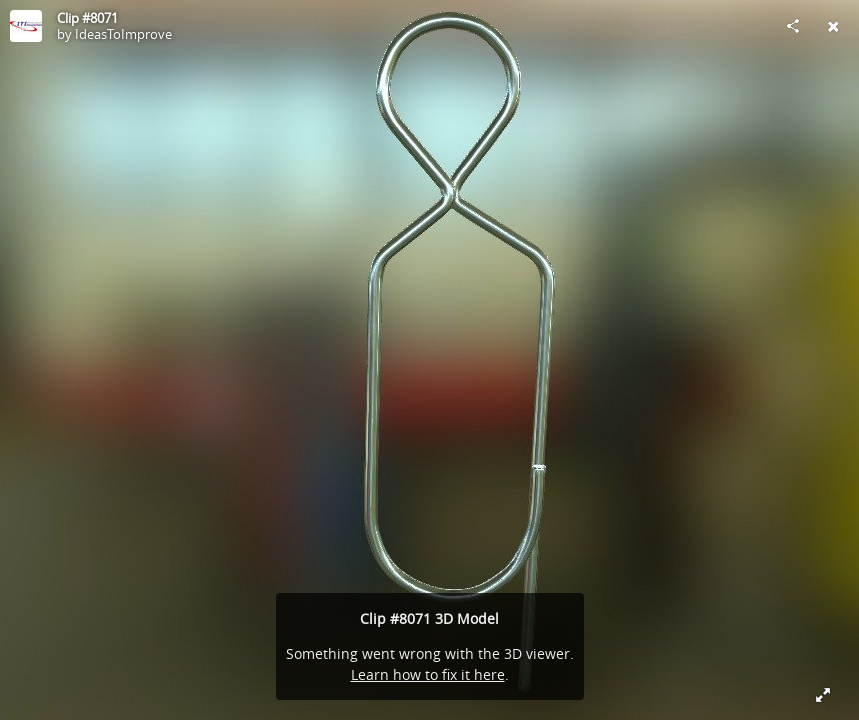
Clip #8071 (87, 18)
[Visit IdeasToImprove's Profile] (26, 26)
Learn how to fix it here (428, 674)
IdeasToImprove (123, 34)
